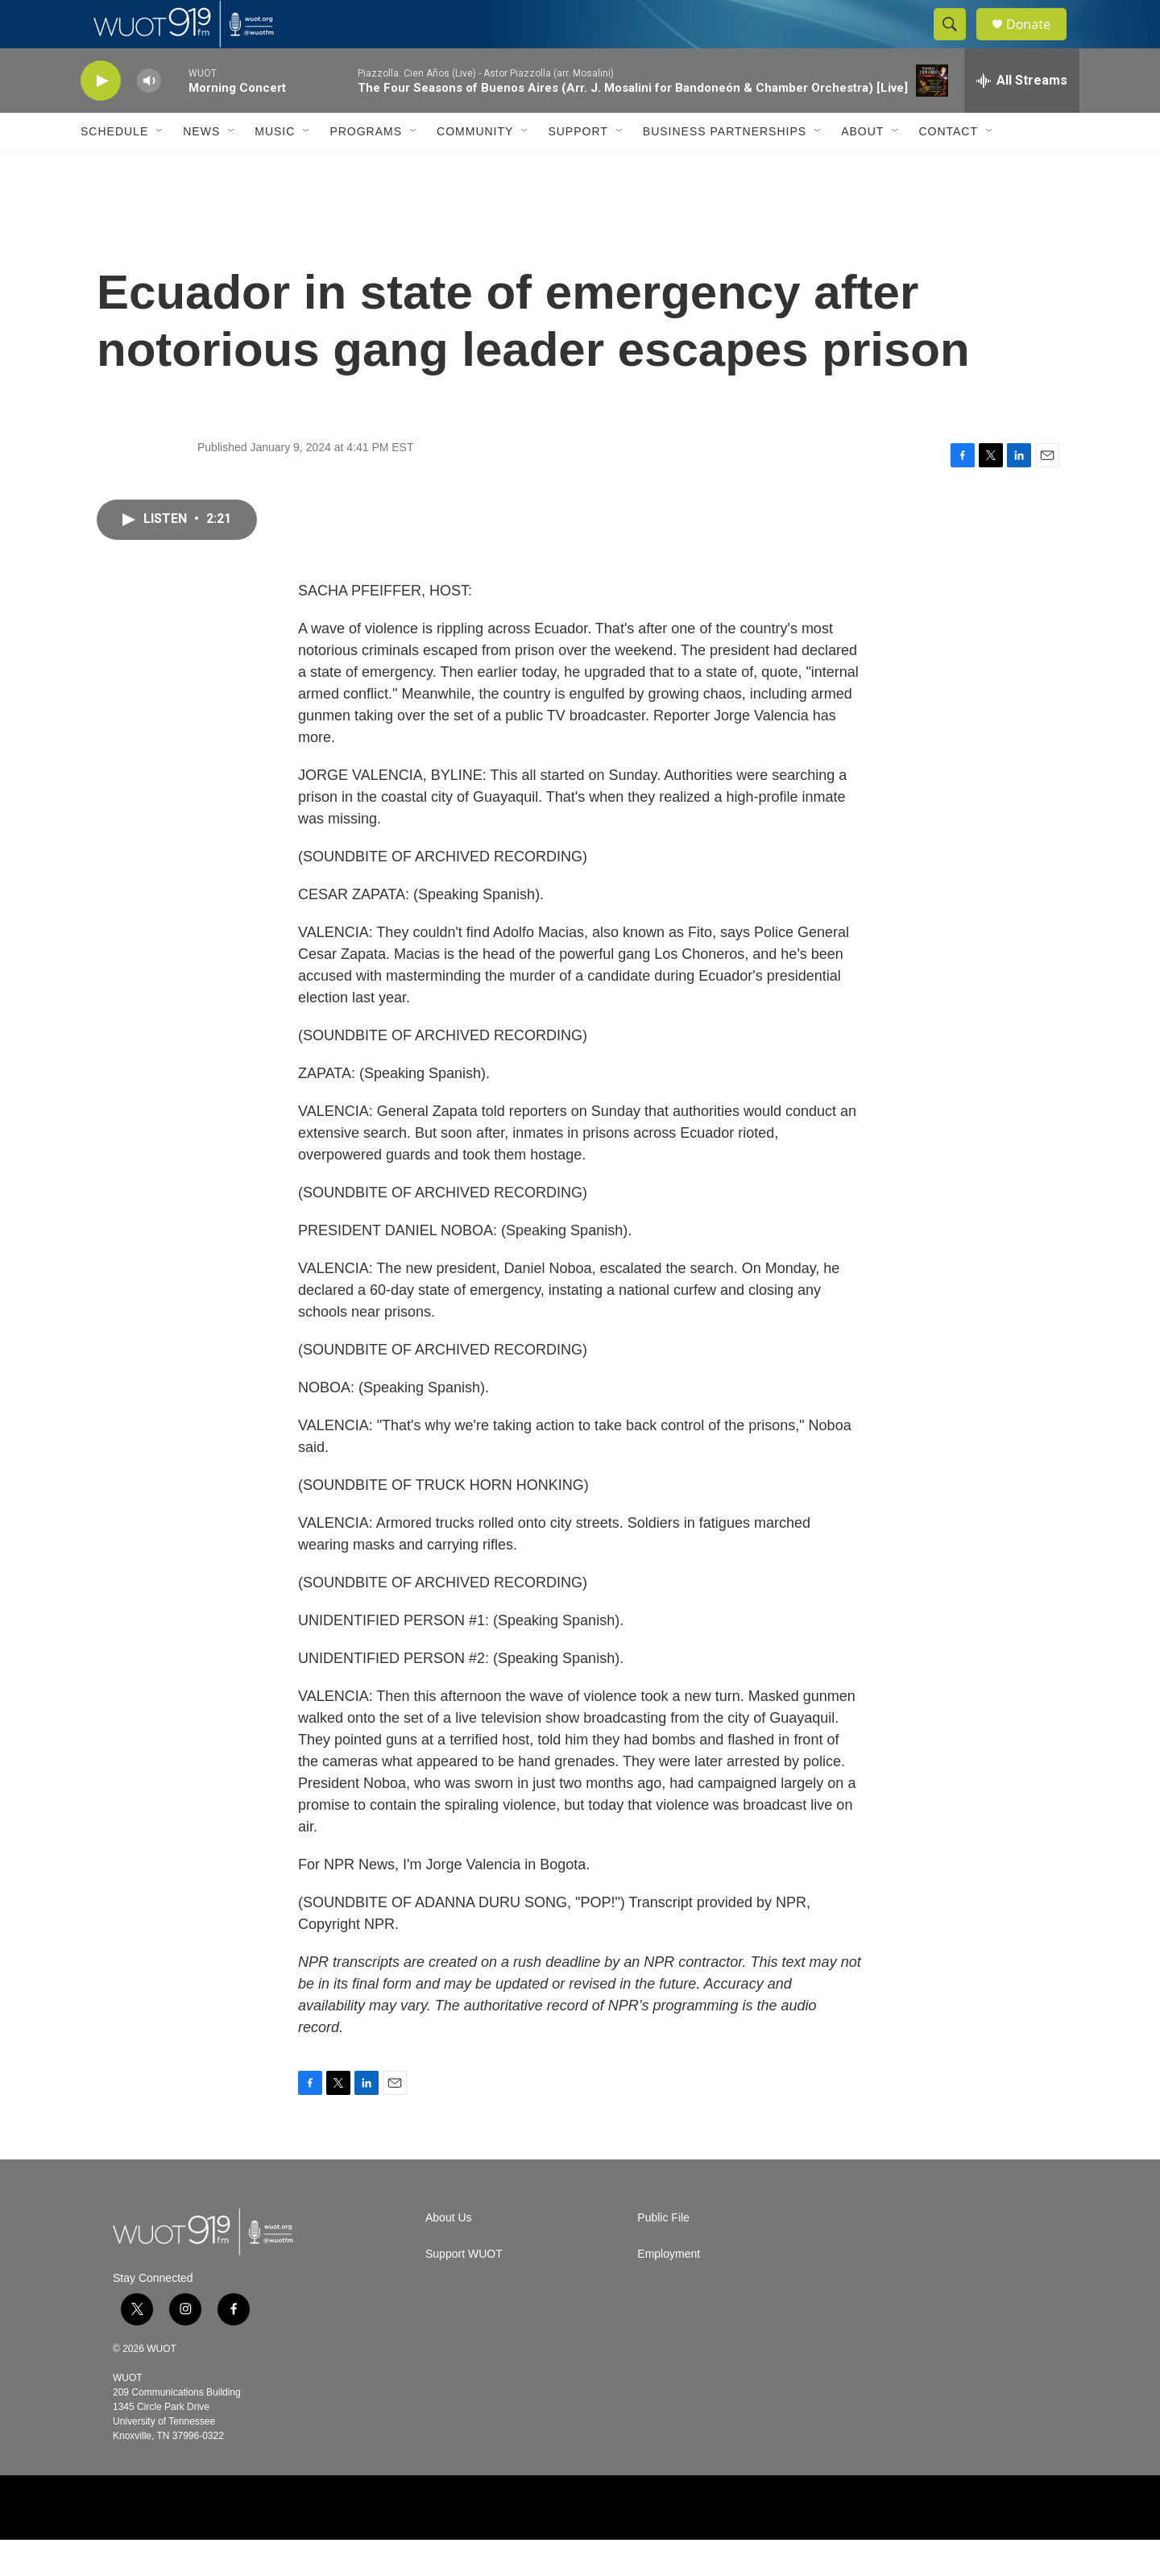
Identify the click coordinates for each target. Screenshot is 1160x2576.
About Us (448, 2254)
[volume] (149, 117)
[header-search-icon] (957, 43)
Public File (663, 2254)
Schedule (114, 167)
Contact (948, 167)
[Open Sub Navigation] (160, 167)
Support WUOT (464, 2290)
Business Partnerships (724, 167)
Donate (1038, 42)
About (862, 167)
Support (577, 167)
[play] (101, 117)
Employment (668, 2290)
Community (475, 167)
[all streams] (1021, 117)
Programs (365, 167)
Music (275, 167)
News (201, 167)
